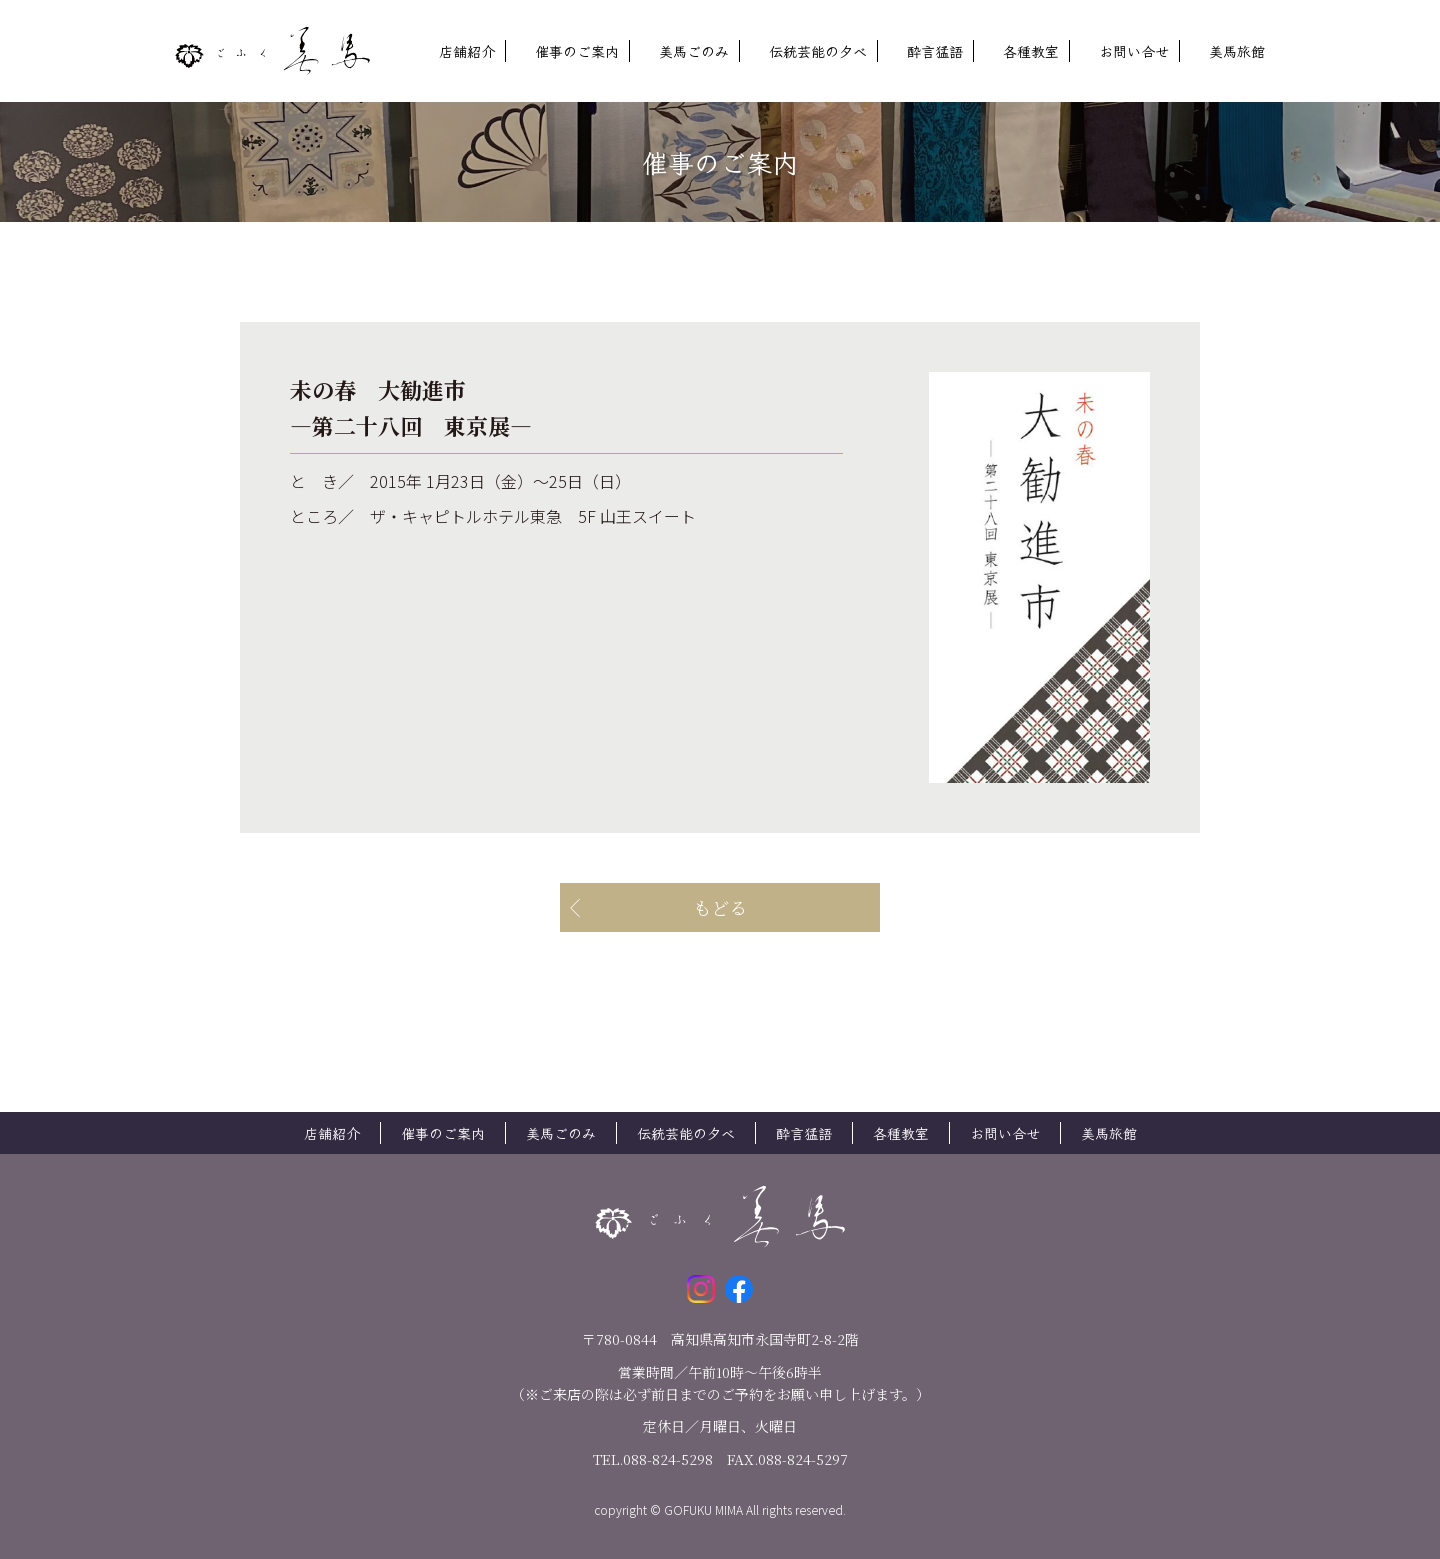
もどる (720, 907)
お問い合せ (1134, 51)
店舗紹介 (467, 51)
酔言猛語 (935, 51)
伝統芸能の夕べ (818, 51)
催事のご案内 (577, 51)
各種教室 (1031, 51)
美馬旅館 (1237, 51)
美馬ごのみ (694, 51)
